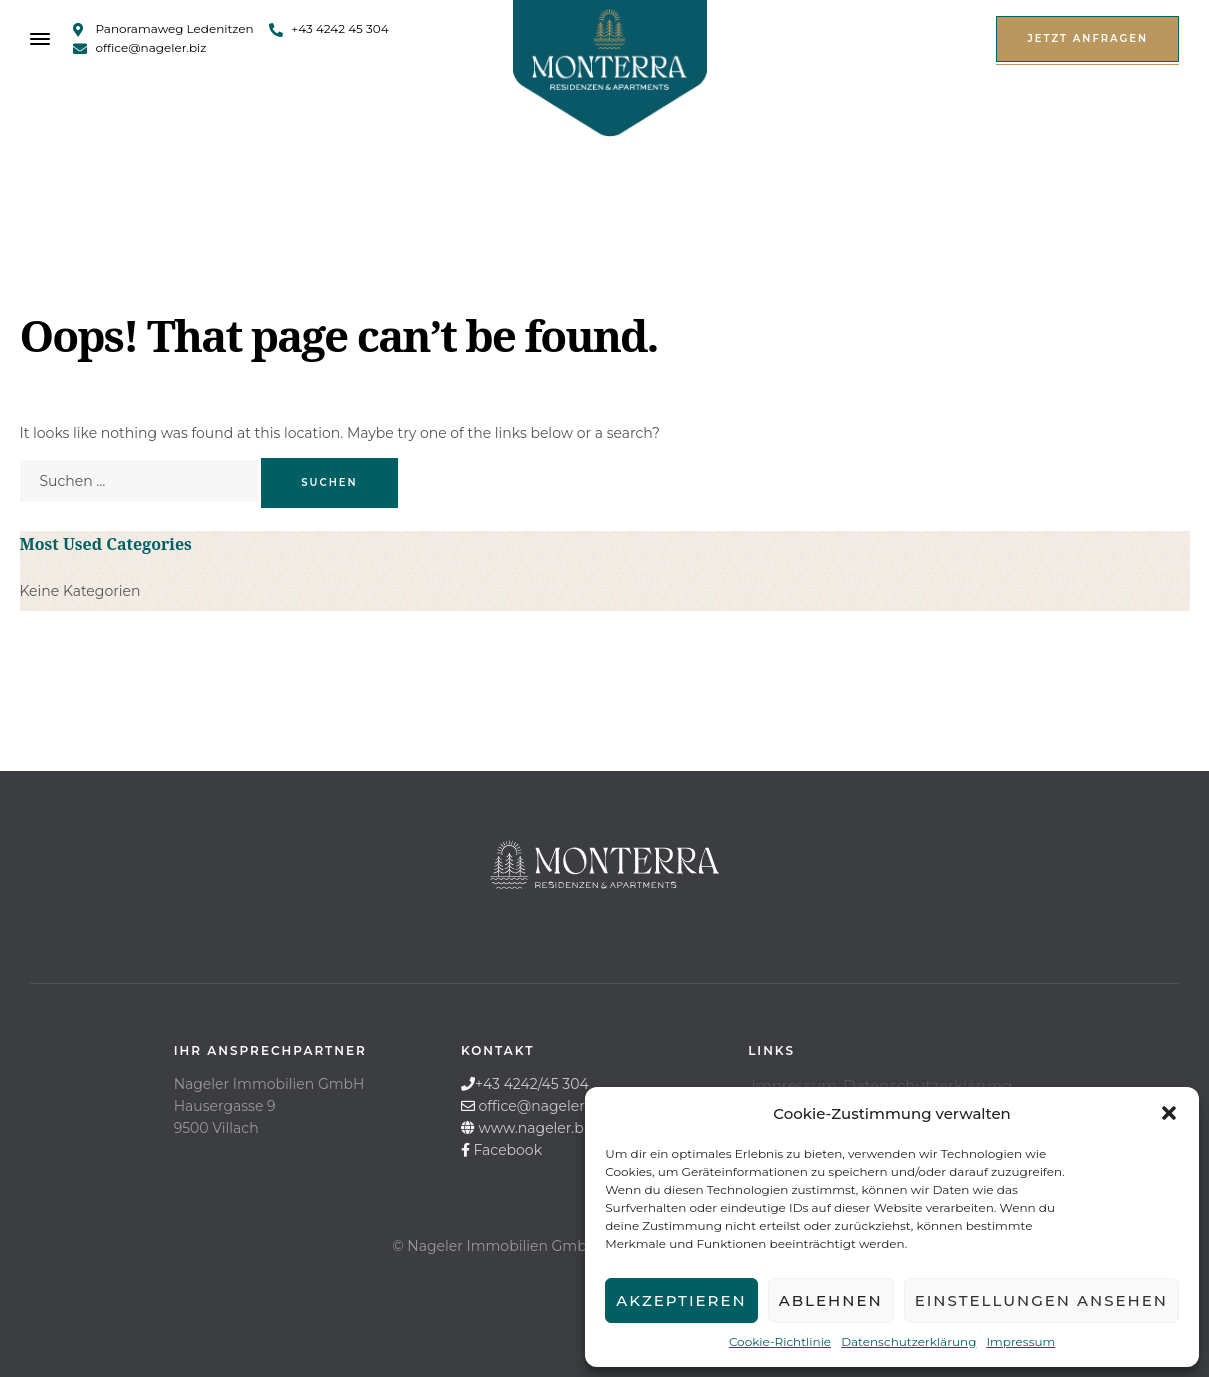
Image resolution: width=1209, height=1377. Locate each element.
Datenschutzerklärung (908, 1341)
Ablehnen (831, 1300)
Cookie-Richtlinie (780, 1341)
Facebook (508, 1150)
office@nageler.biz (544, 1106)
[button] (1169, 1113)
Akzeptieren (681, 1300)
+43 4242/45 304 (532, 1084)
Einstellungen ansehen (1041, 1300)
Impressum (1020, 1341)
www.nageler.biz (537, 1128)
